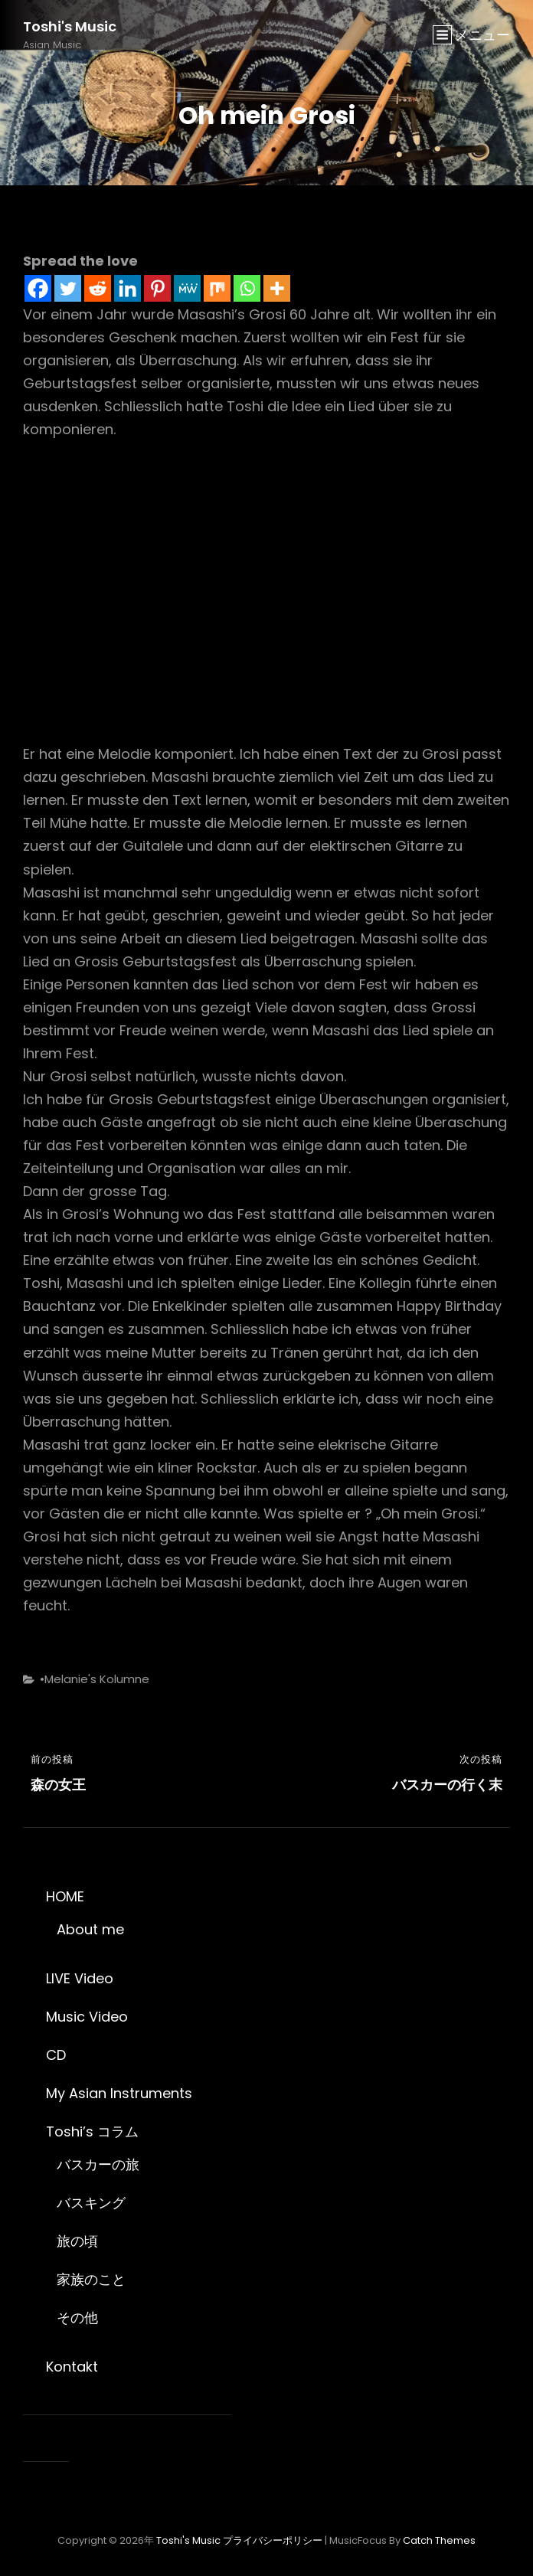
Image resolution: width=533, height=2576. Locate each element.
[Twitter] (67, 288)
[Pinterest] (157, 288)
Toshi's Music (69, 26)
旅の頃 (77, 2241)
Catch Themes (439, 2540)
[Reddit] (97, 288)
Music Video (87, 2016)
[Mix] (217, 288)
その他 (77, 2317)
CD (56, 2054)
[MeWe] (187, 288)
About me (90, 1929)
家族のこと (91, 2279)
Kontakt (72, 2366)
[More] (276, 288)
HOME (65, 1896)
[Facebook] (38, 288)
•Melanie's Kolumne (94, 1679)
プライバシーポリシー (272, 2540)
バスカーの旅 (98, 2164)
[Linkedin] (127, 288)
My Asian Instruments (119, 2093)
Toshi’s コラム (92, 2131)
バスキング (91, 2202)
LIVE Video (79, 1978)
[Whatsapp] (247, 288)
